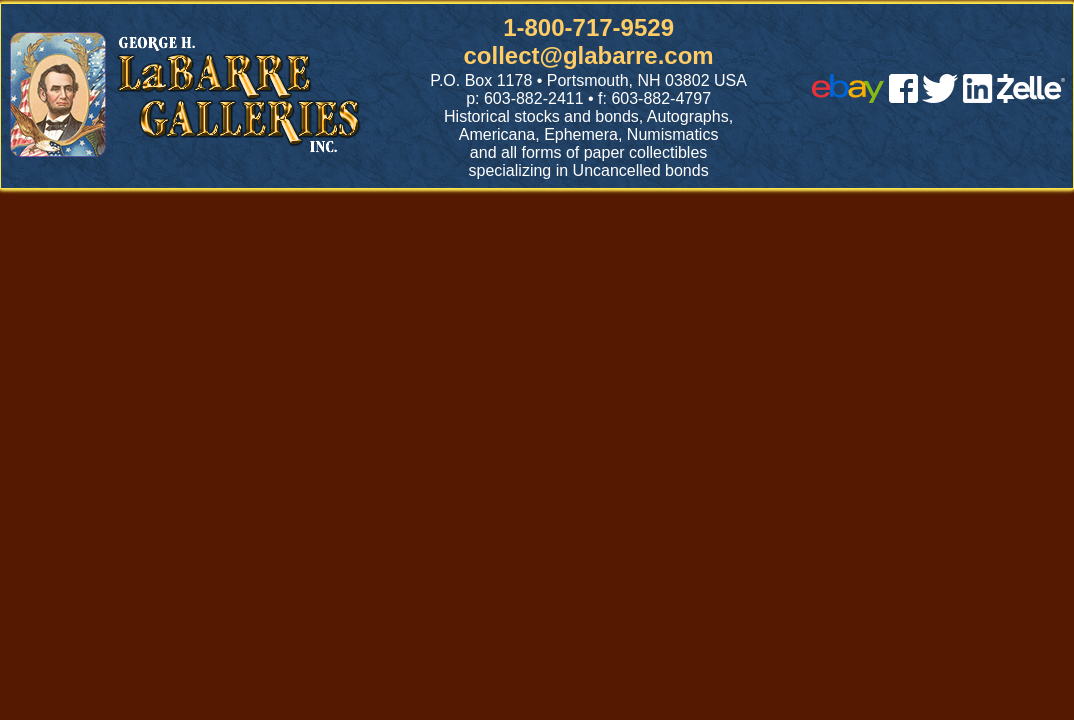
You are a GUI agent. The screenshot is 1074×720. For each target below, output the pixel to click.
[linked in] (978, 97)
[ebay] (848, 97)
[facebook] (903, 97)
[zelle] (1031, 97)
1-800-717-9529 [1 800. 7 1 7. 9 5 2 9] (588, 27)
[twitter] (940, 97)
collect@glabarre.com (589, 55)
